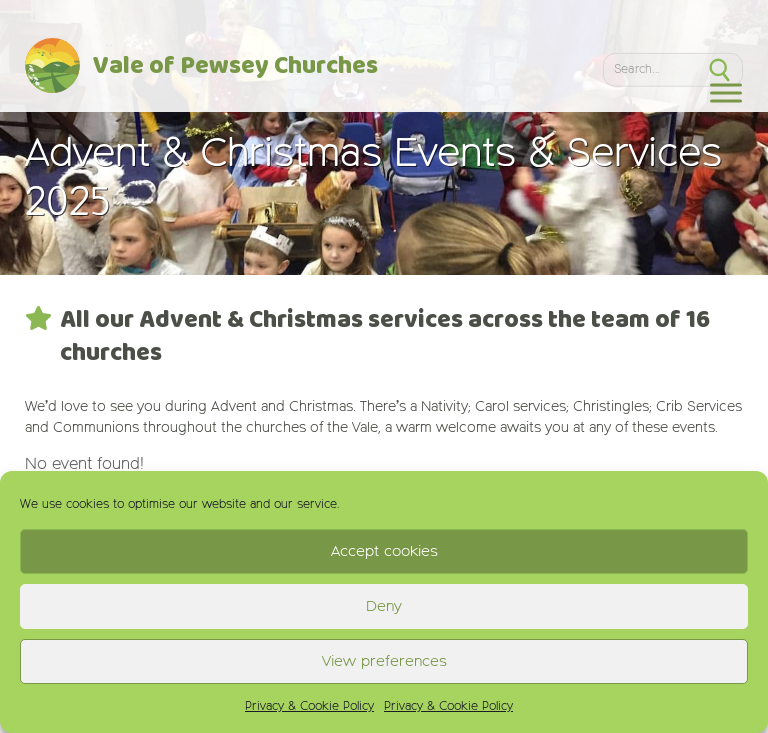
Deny (384, 606)
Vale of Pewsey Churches (235, 67)
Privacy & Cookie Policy (309, 707)
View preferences (384, 661)
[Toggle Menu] (726, 92)
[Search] (649, 69)
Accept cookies (384, 551)
